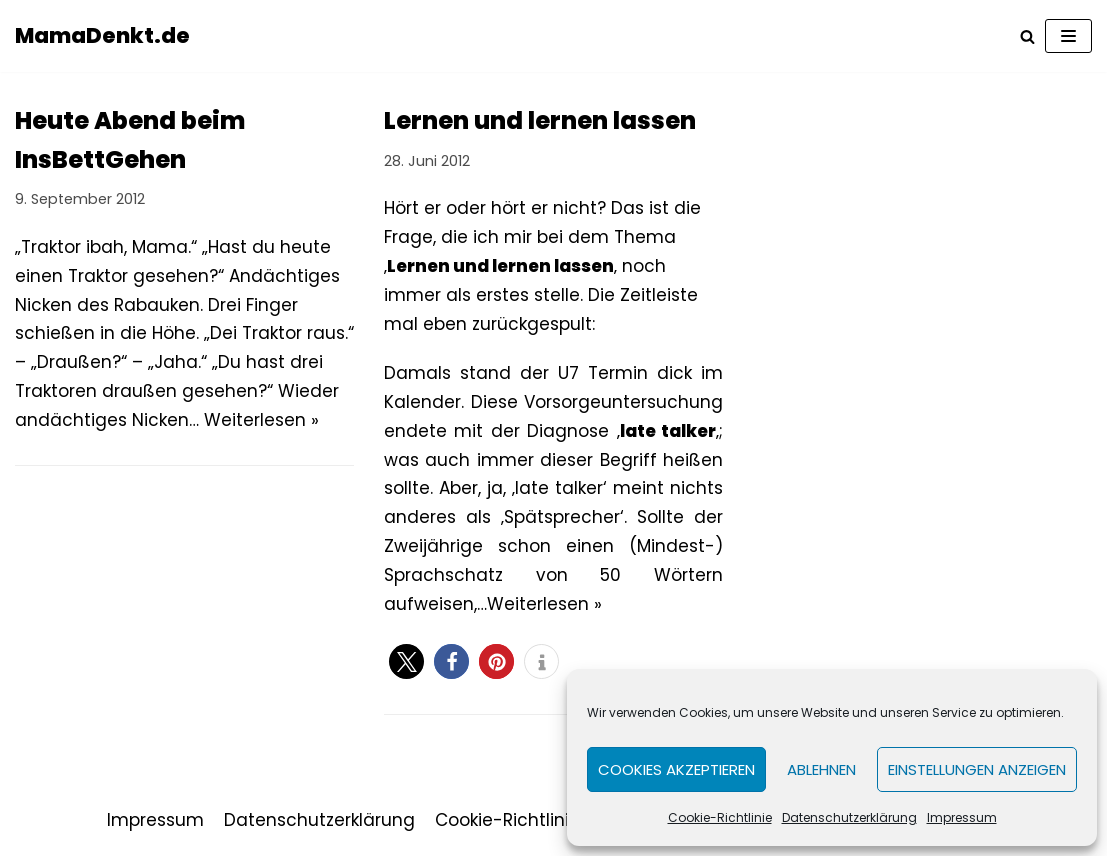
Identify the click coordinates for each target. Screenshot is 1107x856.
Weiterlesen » (261, 420)
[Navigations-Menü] (1068, 36)
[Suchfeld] (1027, 36)
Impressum (962, 817)
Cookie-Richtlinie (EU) (527, 820)
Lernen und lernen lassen (540, 120)
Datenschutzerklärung (849, 817)
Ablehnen (821, 769)
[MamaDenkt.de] (102, 36)
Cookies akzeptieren (676, 769)
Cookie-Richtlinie (720, 817)
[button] (406, 661)
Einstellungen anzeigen (977, 769)
